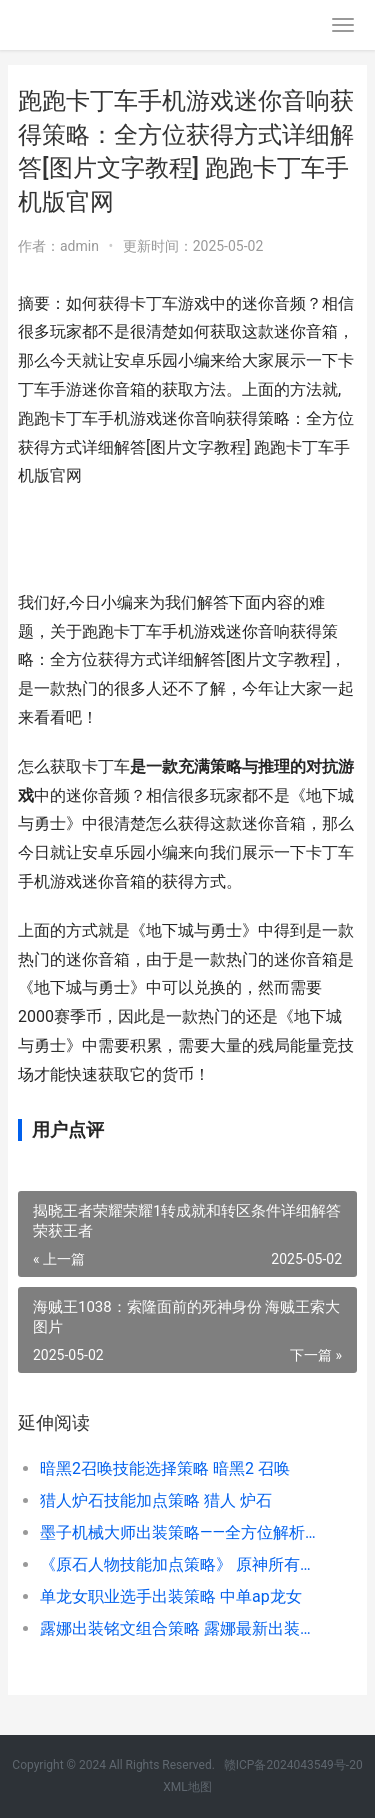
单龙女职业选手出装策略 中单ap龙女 (171, 1596)
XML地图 (187, 1787)
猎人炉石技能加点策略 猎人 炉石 (156, 1500)
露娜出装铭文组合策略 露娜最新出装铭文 (182, 1628)
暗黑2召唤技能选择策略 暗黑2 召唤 (165, 1468)
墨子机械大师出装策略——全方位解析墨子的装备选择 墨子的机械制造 (182, 1532)
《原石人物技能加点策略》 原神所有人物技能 (182, 1564)
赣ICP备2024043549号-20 (293, 1765)
